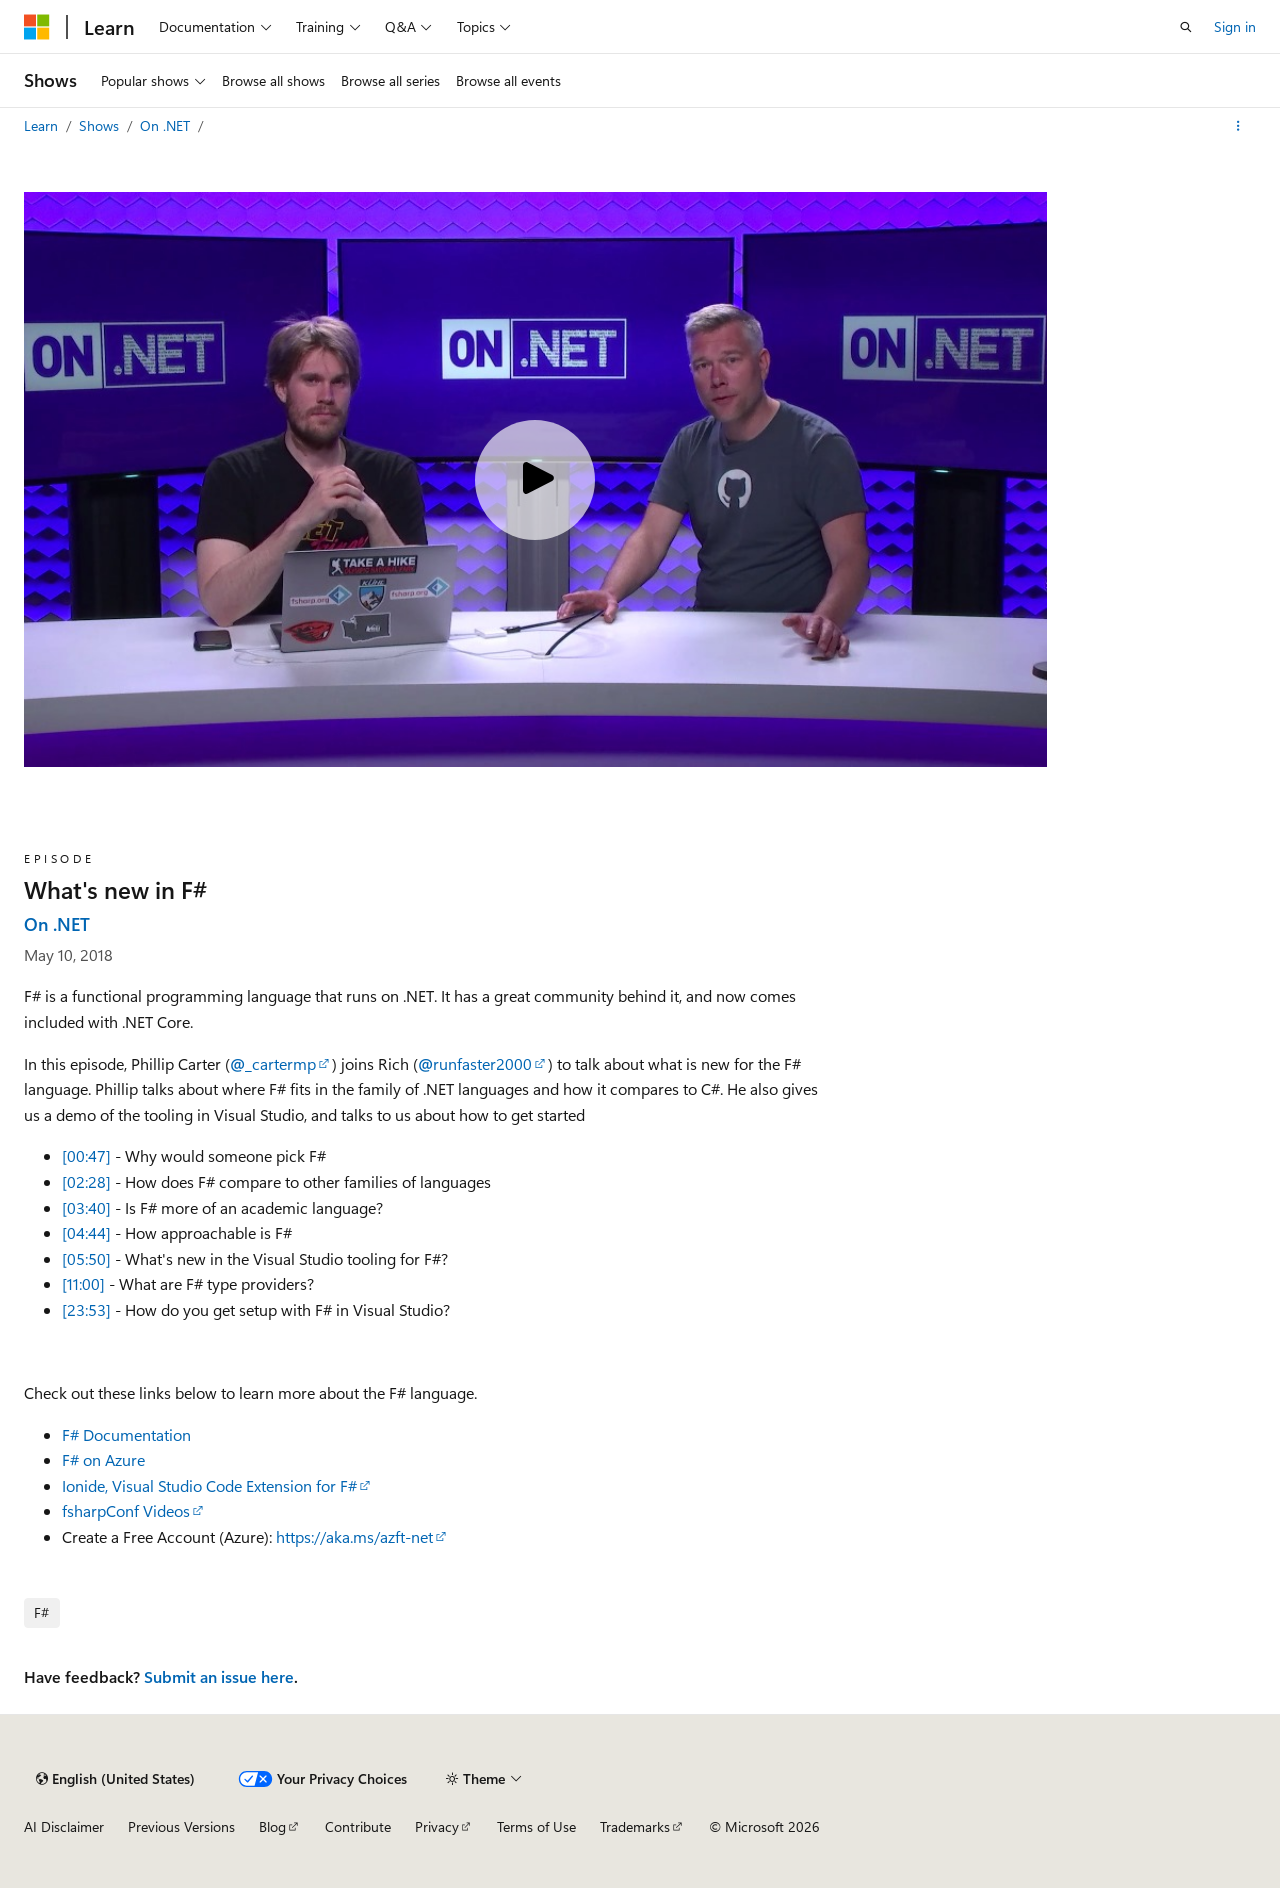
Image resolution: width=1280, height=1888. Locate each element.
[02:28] (86, 1181)
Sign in (1235, 26)
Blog (272, 1826)
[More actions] (1238, 126)
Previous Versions (181, 1826)
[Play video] (535, 480)
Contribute (358, 1826)
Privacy (437, 1826)
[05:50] (86, 1258)
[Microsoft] (37, 27)
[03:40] (86, 1207)
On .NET (167, 125)
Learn (43, 125)
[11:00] (83, 1283)
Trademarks (635, 1826)
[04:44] (86, 1232)
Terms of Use (536, 1826)
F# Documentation (126, 1434)
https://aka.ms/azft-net (354, 1536)
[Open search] (1186, 27)
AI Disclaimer (64, 1826)
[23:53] (86, 1309)
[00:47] (86, 1155)
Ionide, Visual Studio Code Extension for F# (209, 1485)
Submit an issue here (219, 1676)
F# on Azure (103, 1459)
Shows (101, 125)
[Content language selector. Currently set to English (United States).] (115, 1779)
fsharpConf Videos (126, 1510)
